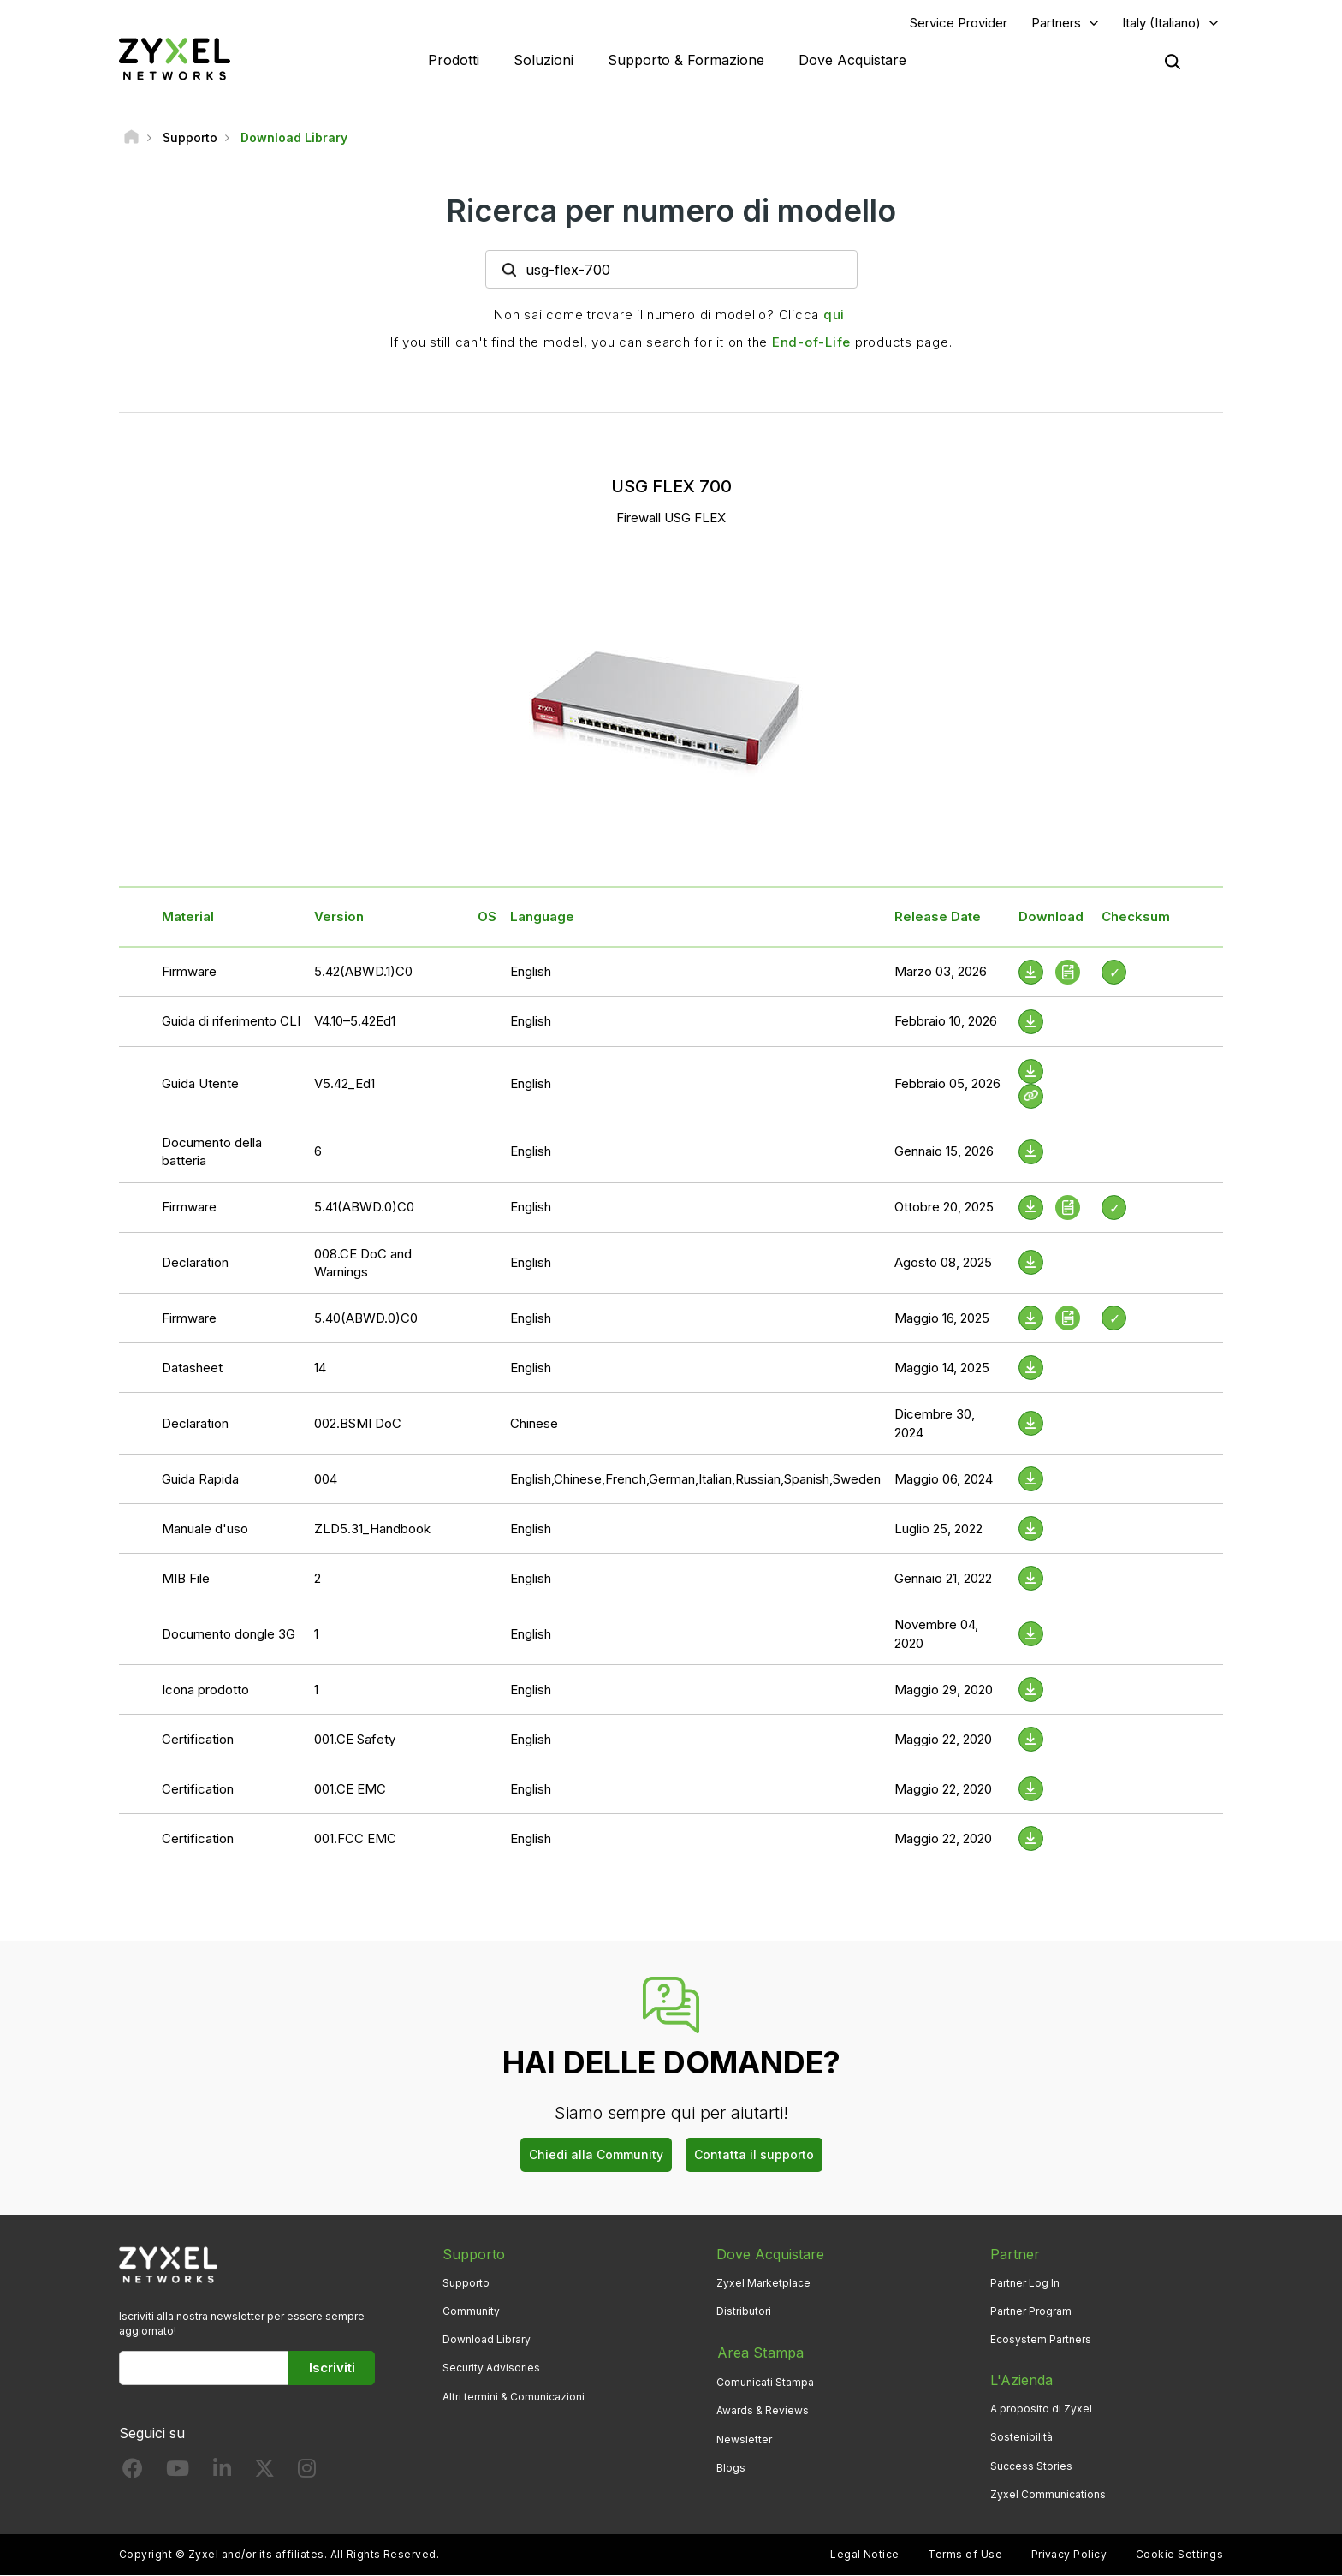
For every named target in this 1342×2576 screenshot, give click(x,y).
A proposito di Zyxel (1041, 2409)
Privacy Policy (1069, 2555)
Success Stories (1031, 2466)
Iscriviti (332, 2368)
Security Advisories (491, 2368)
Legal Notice (865, 2555)
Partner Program (1031, 2311)
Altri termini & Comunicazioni (513, 2396)
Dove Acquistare (852, 59)
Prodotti (453, 59)
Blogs (730, 2466)
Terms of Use (965, 2555)
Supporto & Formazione (686, 59)
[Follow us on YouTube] (177, 2472)
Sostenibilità (1021, 2437)
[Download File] (1030, 1021)
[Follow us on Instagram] (307, 2472)
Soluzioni (543, 59)
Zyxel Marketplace (763, 2283)
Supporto (466, 2283)
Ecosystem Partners (1040, 2340)
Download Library (486, 2340)
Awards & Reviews (762, 2409)
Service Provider (958, 23)
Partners (1056, 23)
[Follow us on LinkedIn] (222, 2472)
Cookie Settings (1179, 2555)
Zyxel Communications (1048, 2494)
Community (471, 2311)
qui (834, 315)
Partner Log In (1025, 2283)
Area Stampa (759, 2352)
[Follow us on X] (264, 2472)
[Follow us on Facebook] (132, 2472)
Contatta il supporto (754, 2155)
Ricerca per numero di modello (671, 211)
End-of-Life (811, 343)
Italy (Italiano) (1161, 23)
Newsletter (744, 2437)
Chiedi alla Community (596, 2155)
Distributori (743, 2311)
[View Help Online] (1030, 1096)
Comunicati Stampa (765, 2381)
